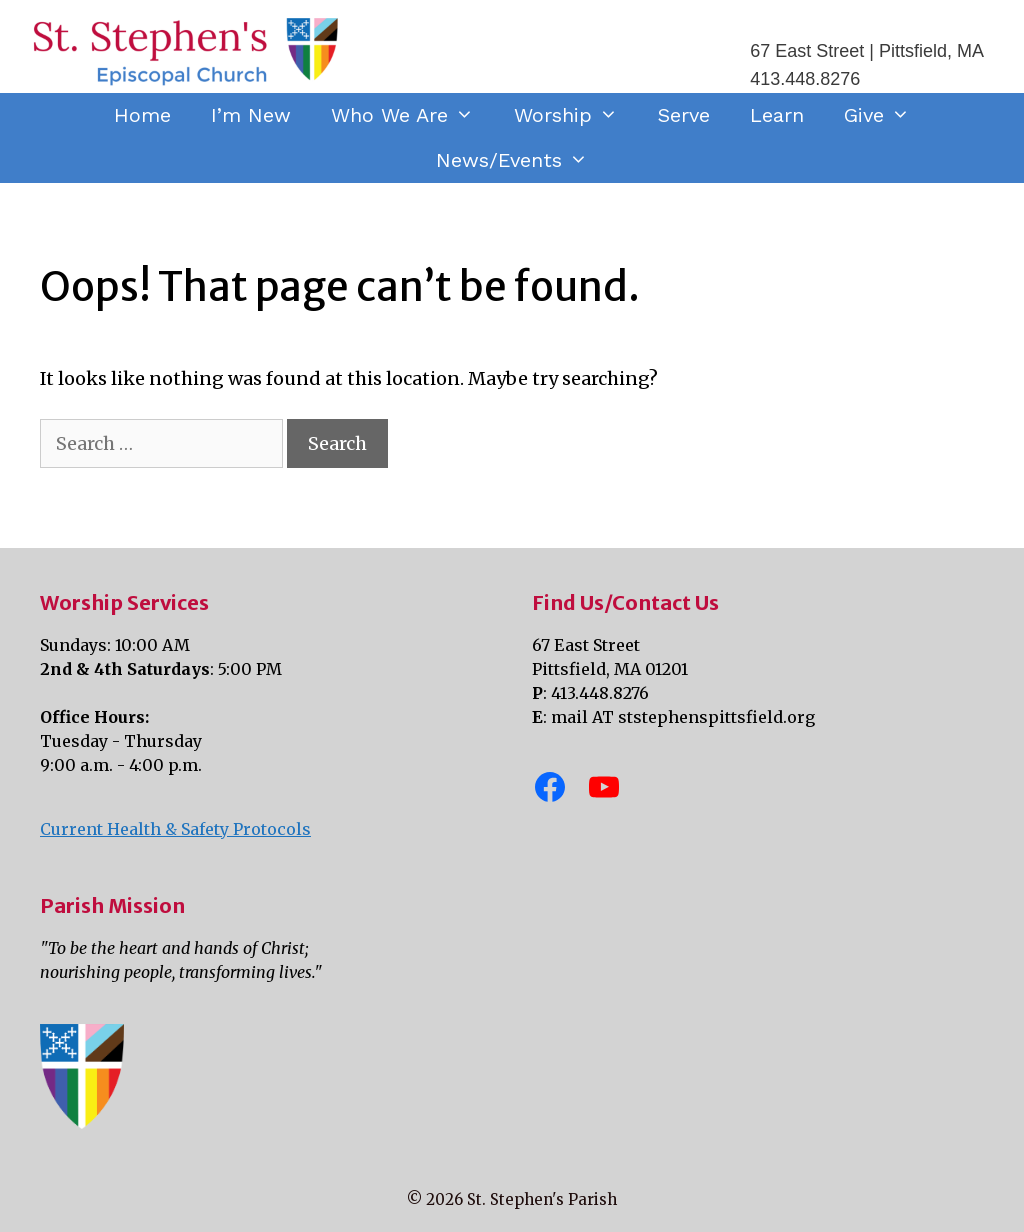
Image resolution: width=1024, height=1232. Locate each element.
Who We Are (412, 115)
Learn (777, 115)
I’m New (251, 115)
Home (142, 115)
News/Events (522, 160)
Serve (684, 115)
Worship (576, 115)
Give (887, 115)
